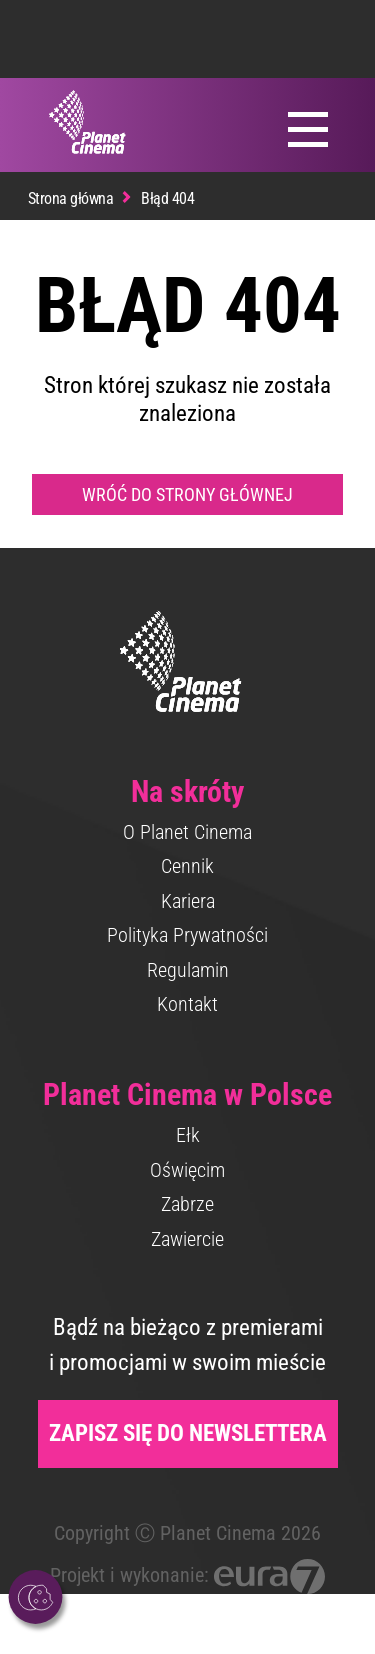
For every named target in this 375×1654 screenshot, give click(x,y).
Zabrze (187, 1204)
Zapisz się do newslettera (188, 1433)
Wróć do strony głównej (187, 494)
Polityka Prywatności (187, 935)
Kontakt (187, 1004)
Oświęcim (187, 1170)
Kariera (188, 901)
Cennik (187, 866)
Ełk (188, 1135)
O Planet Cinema (187, 832)
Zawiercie (187, 1239)
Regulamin (188, 970)
